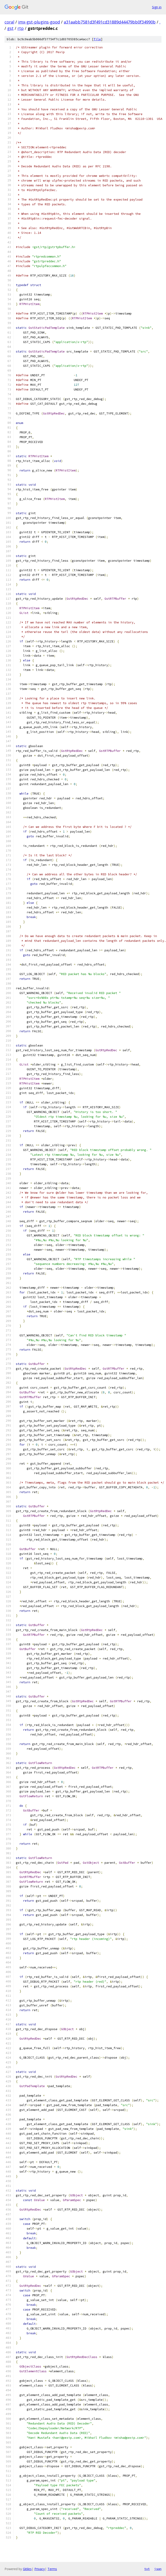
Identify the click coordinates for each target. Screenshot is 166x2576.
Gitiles (27, 2569)
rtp (20, 28)
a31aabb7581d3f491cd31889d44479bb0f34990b (110, 22)
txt (147, 2569)
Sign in (156, 7)
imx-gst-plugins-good (39, 22)
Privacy (39, 2569)
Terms (52, 2569)
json (157, 2569)
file (97, 39)
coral (9, 22)
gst (10, 28)
